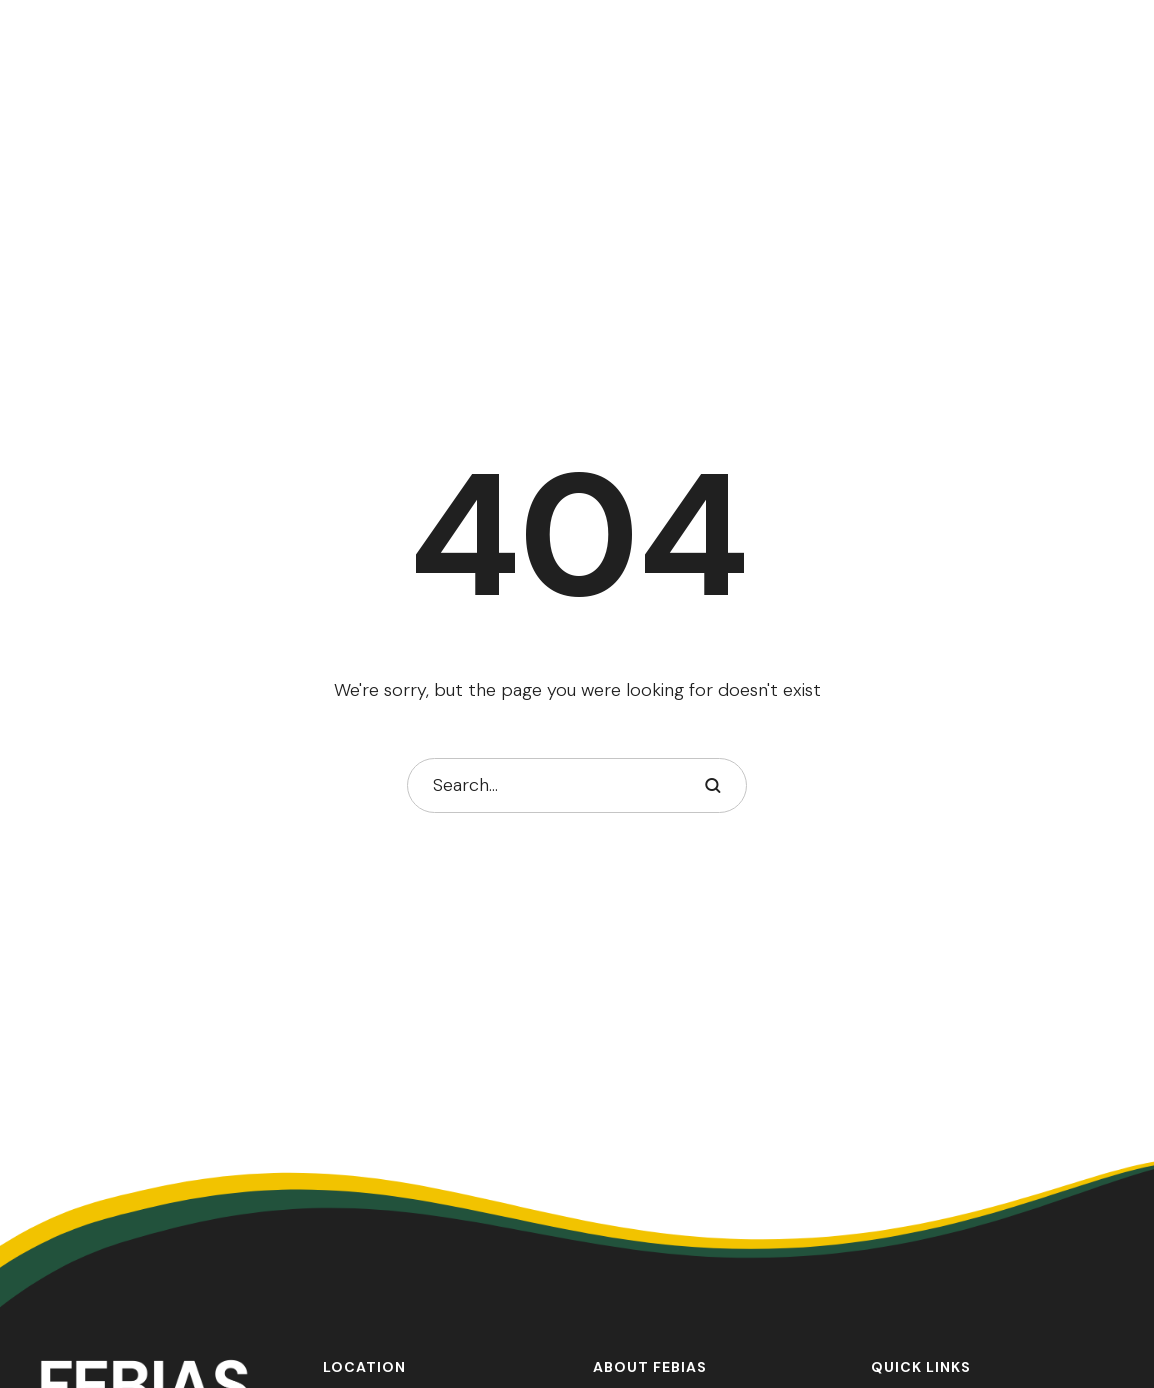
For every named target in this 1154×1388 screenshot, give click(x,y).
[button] (1099, 1297)
